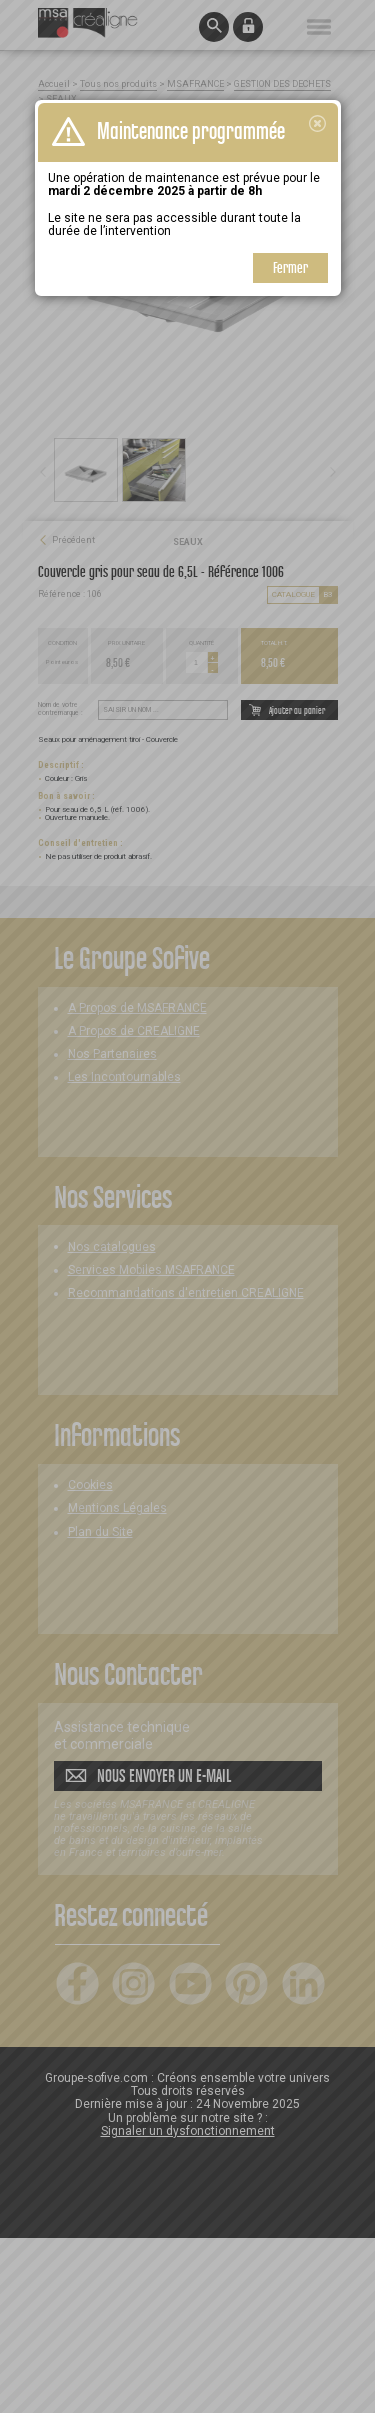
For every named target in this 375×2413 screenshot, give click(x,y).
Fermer (290, 267)
